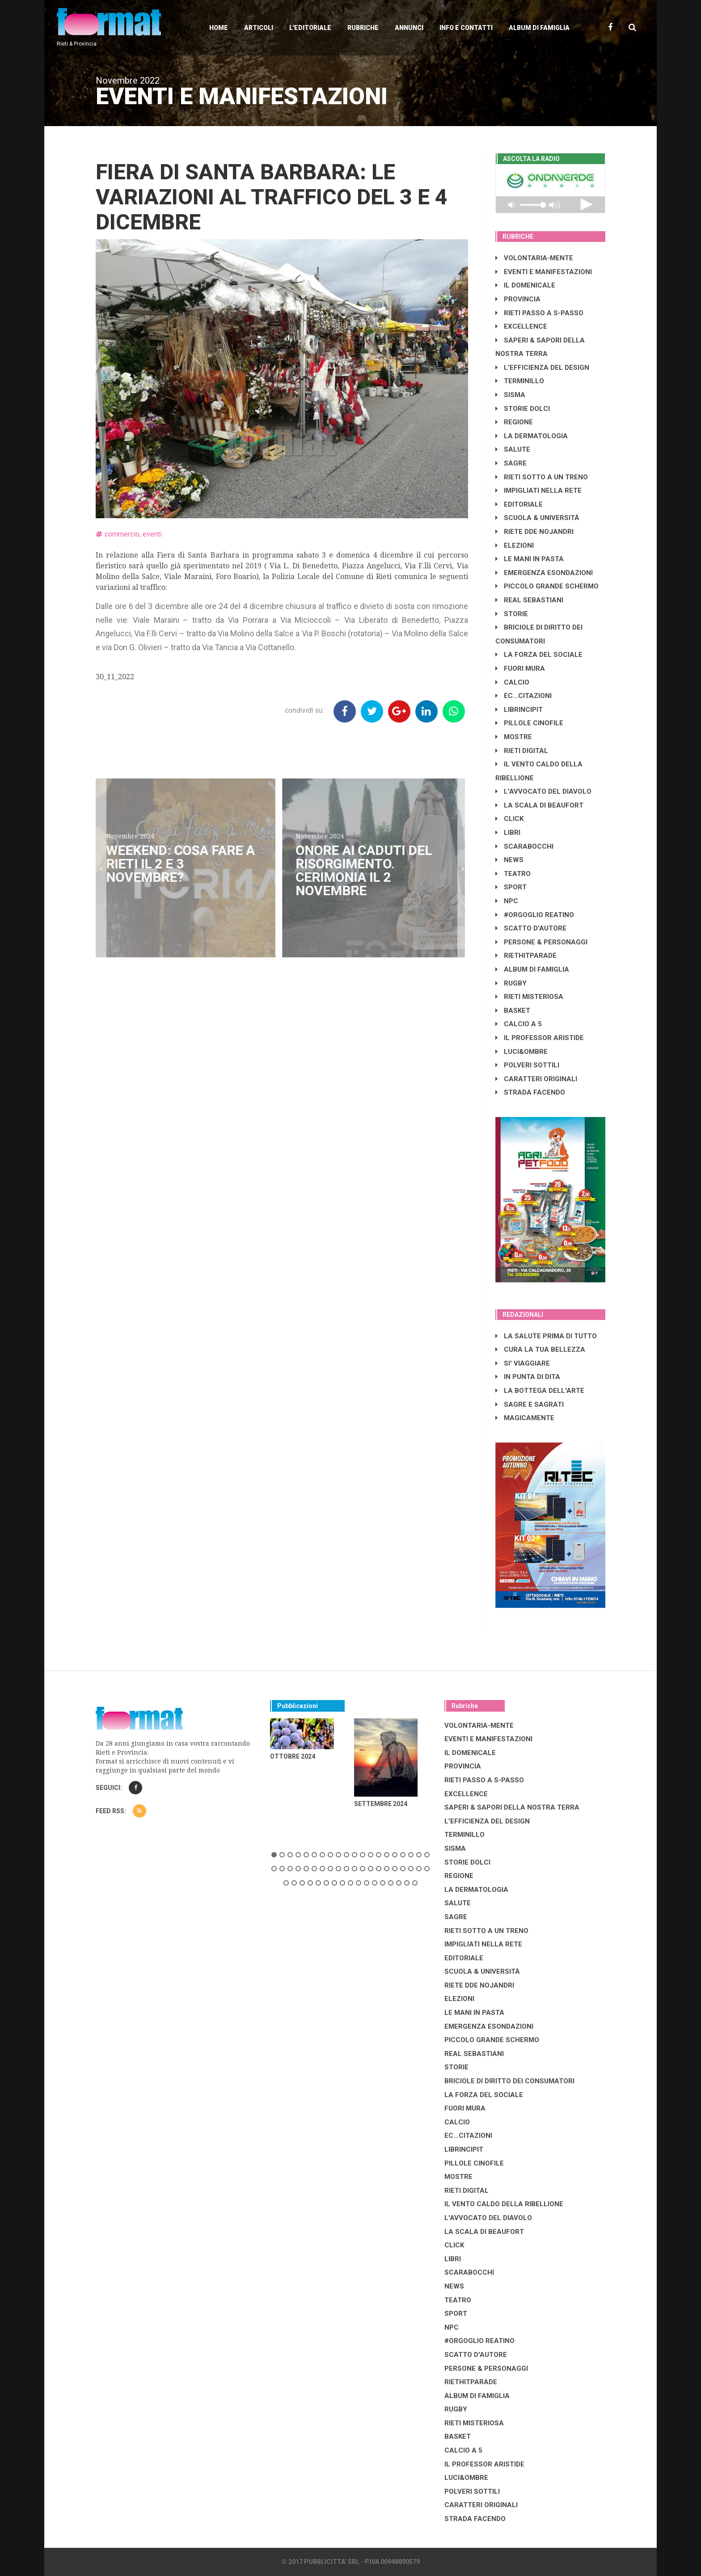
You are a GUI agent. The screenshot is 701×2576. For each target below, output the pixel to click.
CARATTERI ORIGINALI (536, 1079)
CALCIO (512, 682)
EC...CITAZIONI (523, 696)
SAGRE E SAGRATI (529, 1404)
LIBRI (507, 833)
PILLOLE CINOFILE (529, 723)
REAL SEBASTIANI (529, 600)
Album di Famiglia (539, 27)
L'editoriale (310, 27)
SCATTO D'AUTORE (530, 928)
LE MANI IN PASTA (529, 559)
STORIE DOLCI (522, 409)
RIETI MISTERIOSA (529, 997)
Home (218, 27)
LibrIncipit (519, 710)
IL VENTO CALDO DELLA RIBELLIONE (503, 2204)
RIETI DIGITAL (521, 751)
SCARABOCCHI (524, 846)
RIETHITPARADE (526, 956)
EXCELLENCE (521, 326)
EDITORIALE (519, 504)
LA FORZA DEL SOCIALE (539, 655)
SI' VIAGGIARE (522, 1363)
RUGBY (511, 983)
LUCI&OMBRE (521, 1052)
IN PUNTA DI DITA (527, 1377)
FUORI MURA (520, 668)
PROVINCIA (518, 299)
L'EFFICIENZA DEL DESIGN (542, 368)
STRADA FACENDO (530, 1092)
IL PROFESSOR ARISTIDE (539, 1038)
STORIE (511, 614)
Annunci (409, 27)
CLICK (509, 819)
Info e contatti (466, 27)
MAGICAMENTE (524, 1418)
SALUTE (512, 449)
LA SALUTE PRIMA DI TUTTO (546, 1336)
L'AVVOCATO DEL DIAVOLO (543, 791)
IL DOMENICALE (525, 285)
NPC (506, 901)
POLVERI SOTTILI (527, 1065)
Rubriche (363, 27)
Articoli (258, 27)
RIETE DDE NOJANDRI (534, 532)
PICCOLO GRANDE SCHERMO (547, 586)
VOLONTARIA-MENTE (534, 258)
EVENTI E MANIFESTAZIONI (543, 272)
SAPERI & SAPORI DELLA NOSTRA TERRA (511, 1807)
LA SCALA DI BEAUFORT (539, 805)
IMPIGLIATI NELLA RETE (538, 490)
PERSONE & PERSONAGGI (541, 942)
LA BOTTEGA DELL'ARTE (539, 1391)
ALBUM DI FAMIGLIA (532, 969)
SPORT (511, 887)
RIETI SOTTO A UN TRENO (541, 477)
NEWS (509, 860)
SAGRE (511, 463)
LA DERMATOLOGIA (531, 436)
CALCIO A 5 (518, 1024)
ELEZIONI (514, 545)
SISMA (510, 395)
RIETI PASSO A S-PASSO (539, 313)
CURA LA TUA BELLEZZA (540, 1349)
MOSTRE (513, 737)
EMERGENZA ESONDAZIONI (544, 573)
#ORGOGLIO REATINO (534, 915)
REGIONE (514, 422)
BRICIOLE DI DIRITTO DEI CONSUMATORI (509, 2081)
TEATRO (513, 874)
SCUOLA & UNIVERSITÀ (537, 518)
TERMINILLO (519, 381)
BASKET (512, 1011)
